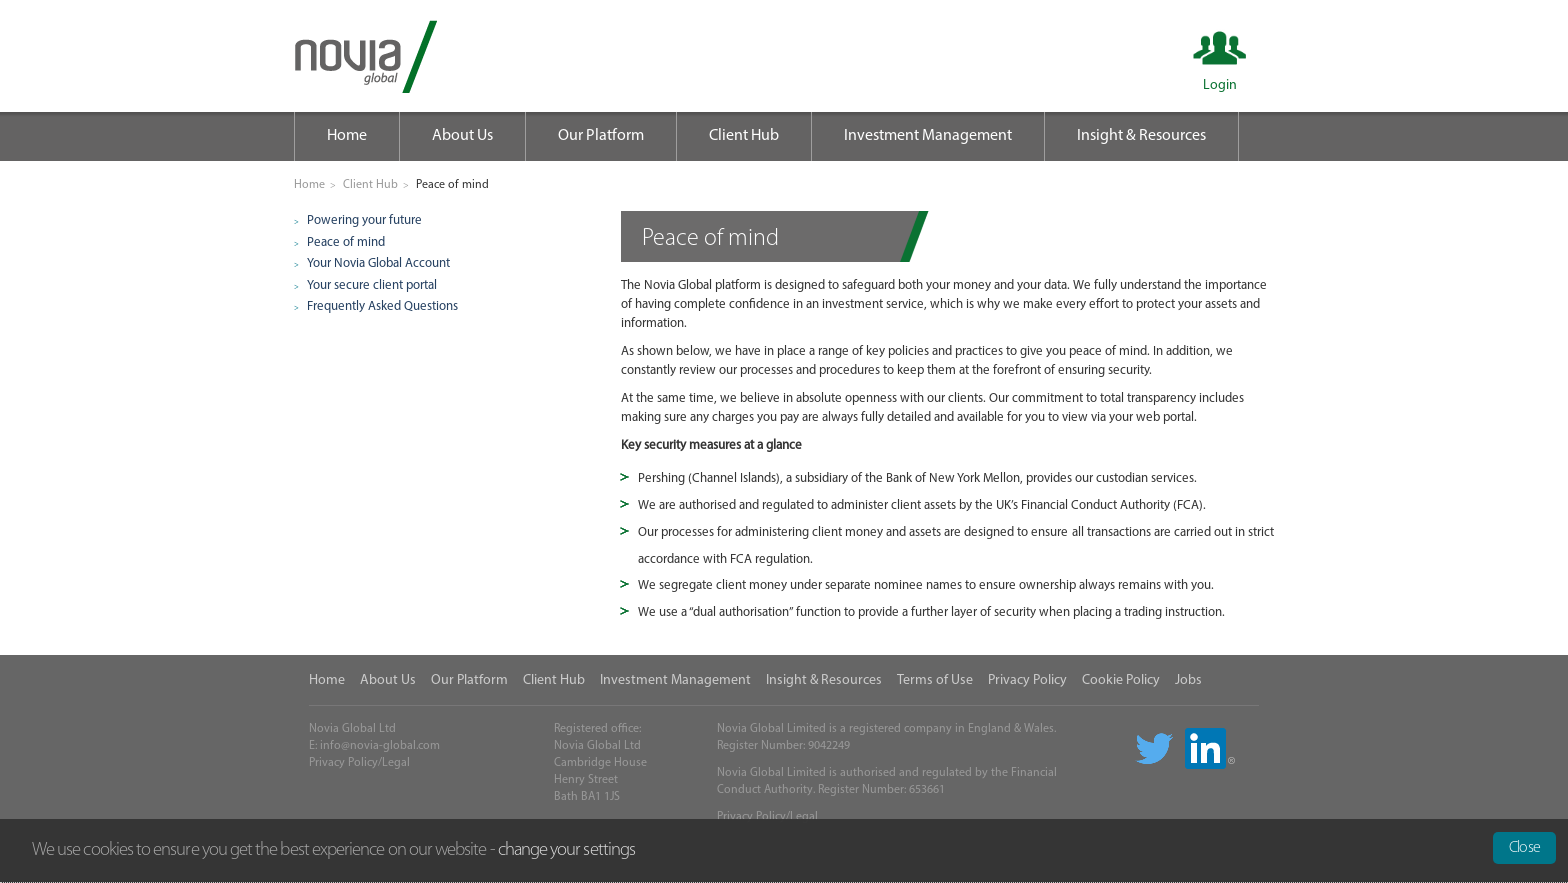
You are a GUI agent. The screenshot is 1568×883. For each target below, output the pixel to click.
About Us (462, 136)
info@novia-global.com (380, 746)
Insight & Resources (1141, 136)
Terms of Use (935, 680)
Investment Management (928, 136)
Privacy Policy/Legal (359, 763)
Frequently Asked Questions (382, 306)
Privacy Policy (1027, 680)
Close (1524, 848)
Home (347, 136)
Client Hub (744, 136)
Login (1220, 85)
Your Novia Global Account (378, 263)
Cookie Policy (1121, 680)
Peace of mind (346, 242)
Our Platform (601, 136)
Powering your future (364, 220)
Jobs (1188, 680)
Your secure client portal (372, 285)
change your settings (566, 850)
